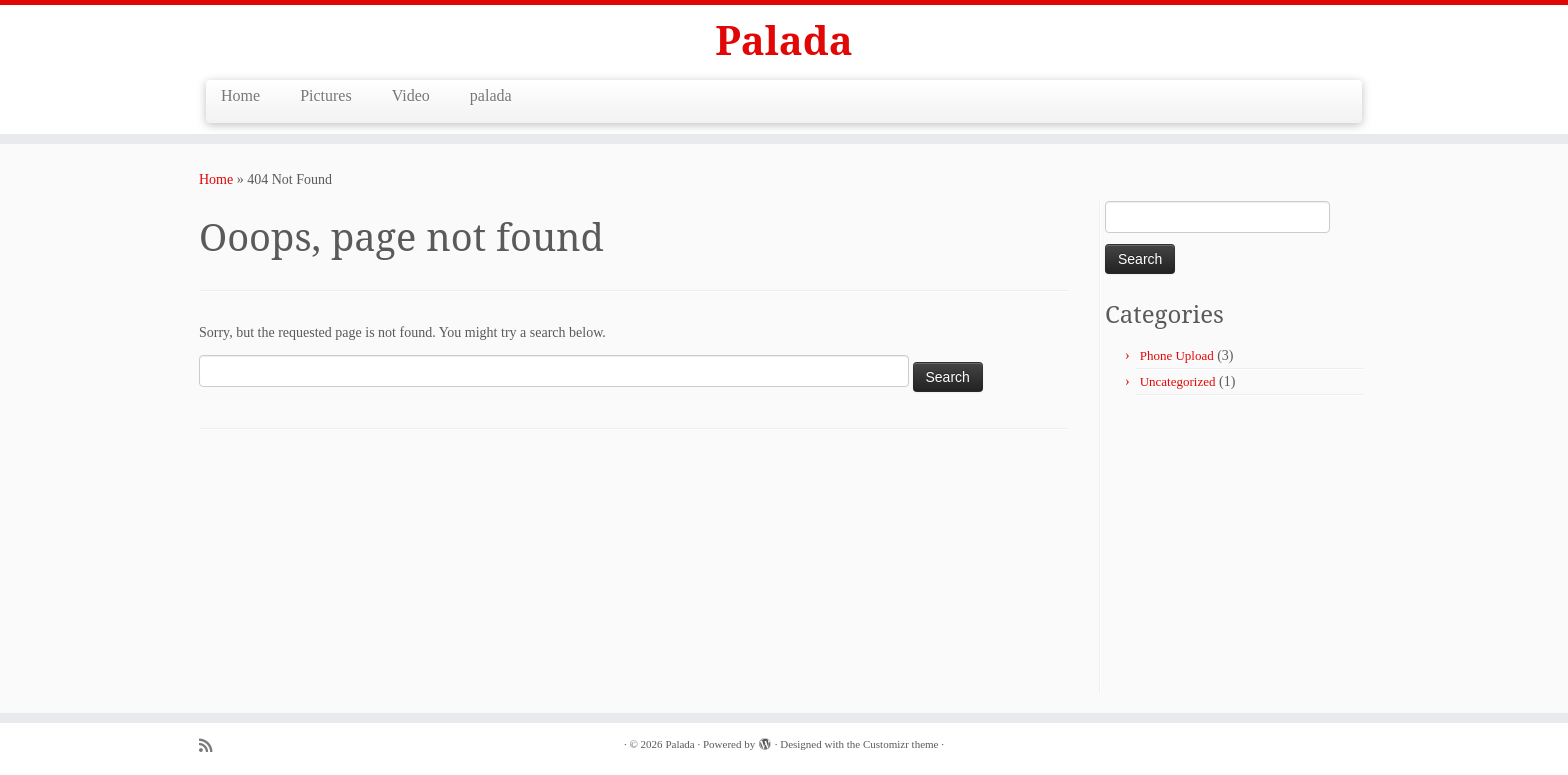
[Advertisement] (1273, 546)
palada (491, 95)
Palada (784, 40)
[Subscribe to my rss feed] (212, 745)
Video (411, 95)
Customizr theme (900, 744)
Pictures (326, 95)
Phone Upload (1177, 355)
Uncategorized (1178, 381)
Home (240, 95)
